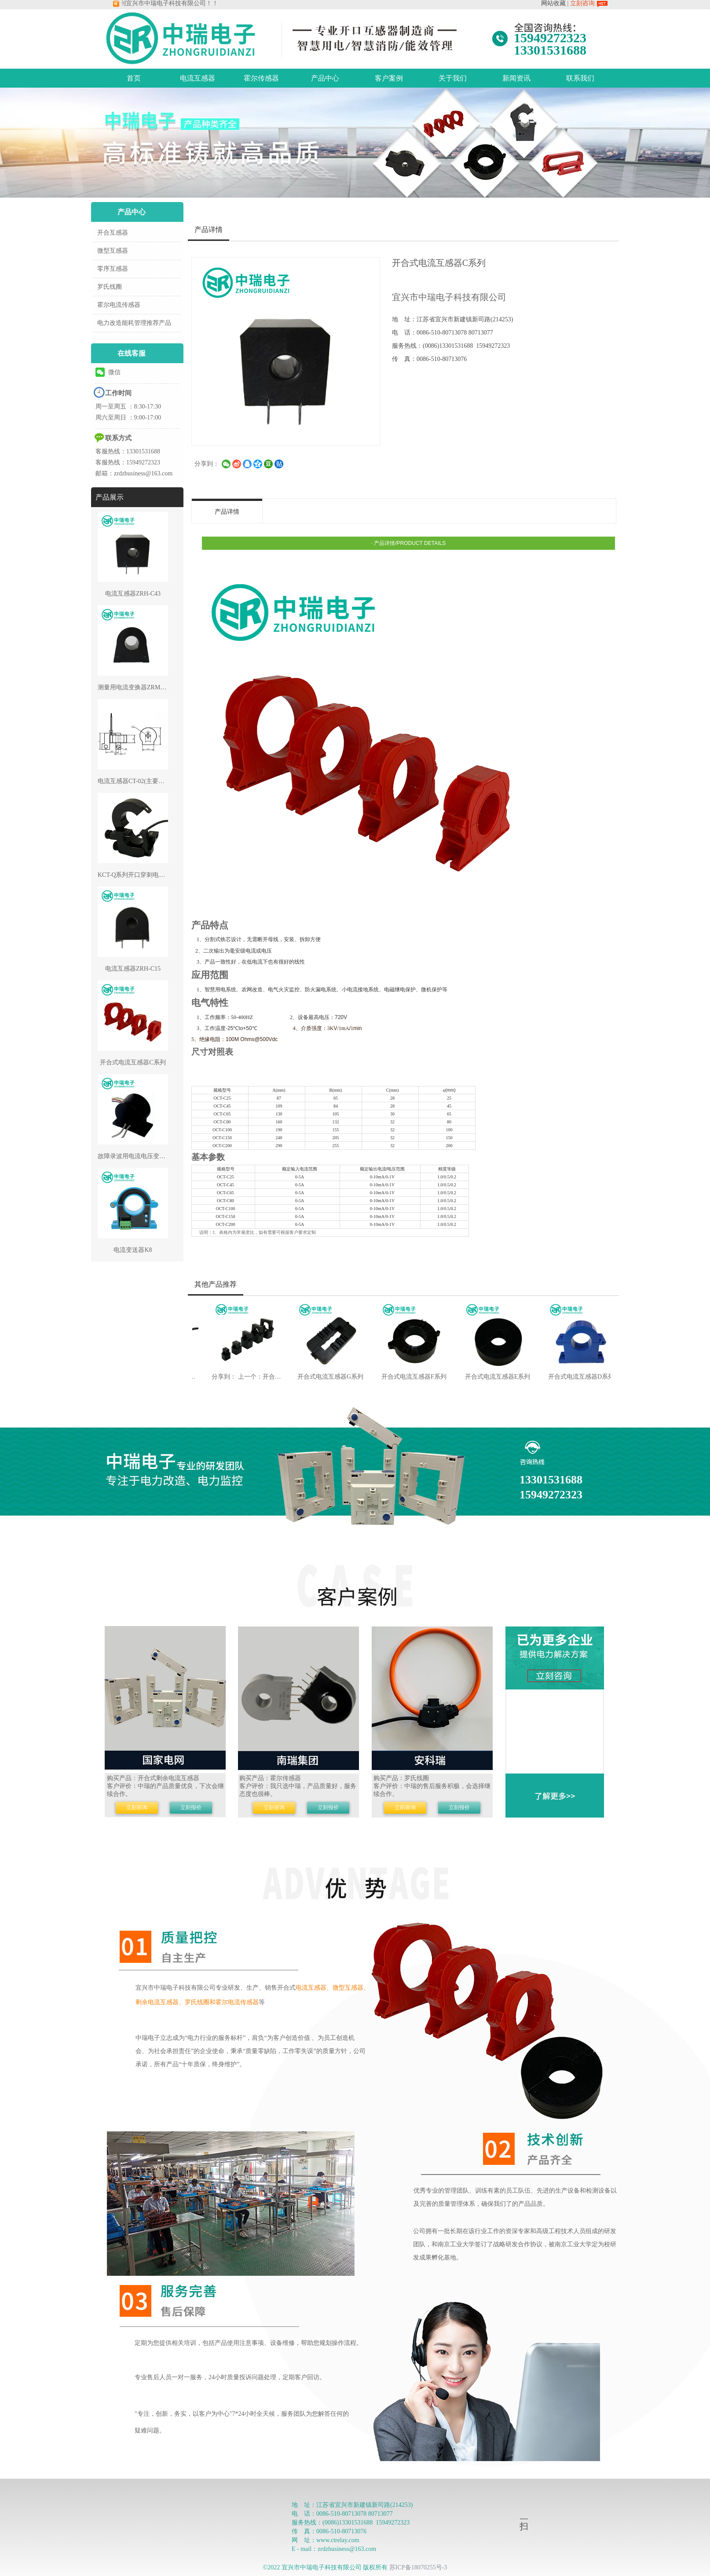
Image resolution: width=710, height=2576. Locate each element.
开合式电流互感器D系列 (570, 1376)
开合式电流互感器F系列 (402, 1376)
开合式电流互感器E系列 (486, 1376)
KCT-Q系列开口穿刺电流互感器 (141, 875)
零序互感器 (112, 268)
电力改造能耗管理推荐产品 (134, 323)
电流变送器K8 (132, 1250)
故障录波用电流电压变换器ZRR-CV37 (149, 1156)
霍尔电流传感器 (118, 305)
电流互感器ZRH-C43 (133, 593)
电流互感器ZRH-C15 (133, 968)
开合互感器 (112, 232)
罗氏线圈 (109, 286)
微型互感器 (112, 250)
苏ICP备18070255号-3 (418, 2567)
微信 (108, 372)
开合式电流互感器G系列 (319, 1376)
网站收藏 (553, 3)
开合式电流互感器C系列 (132, 1062)
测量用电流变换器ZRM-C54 (135, 687)
